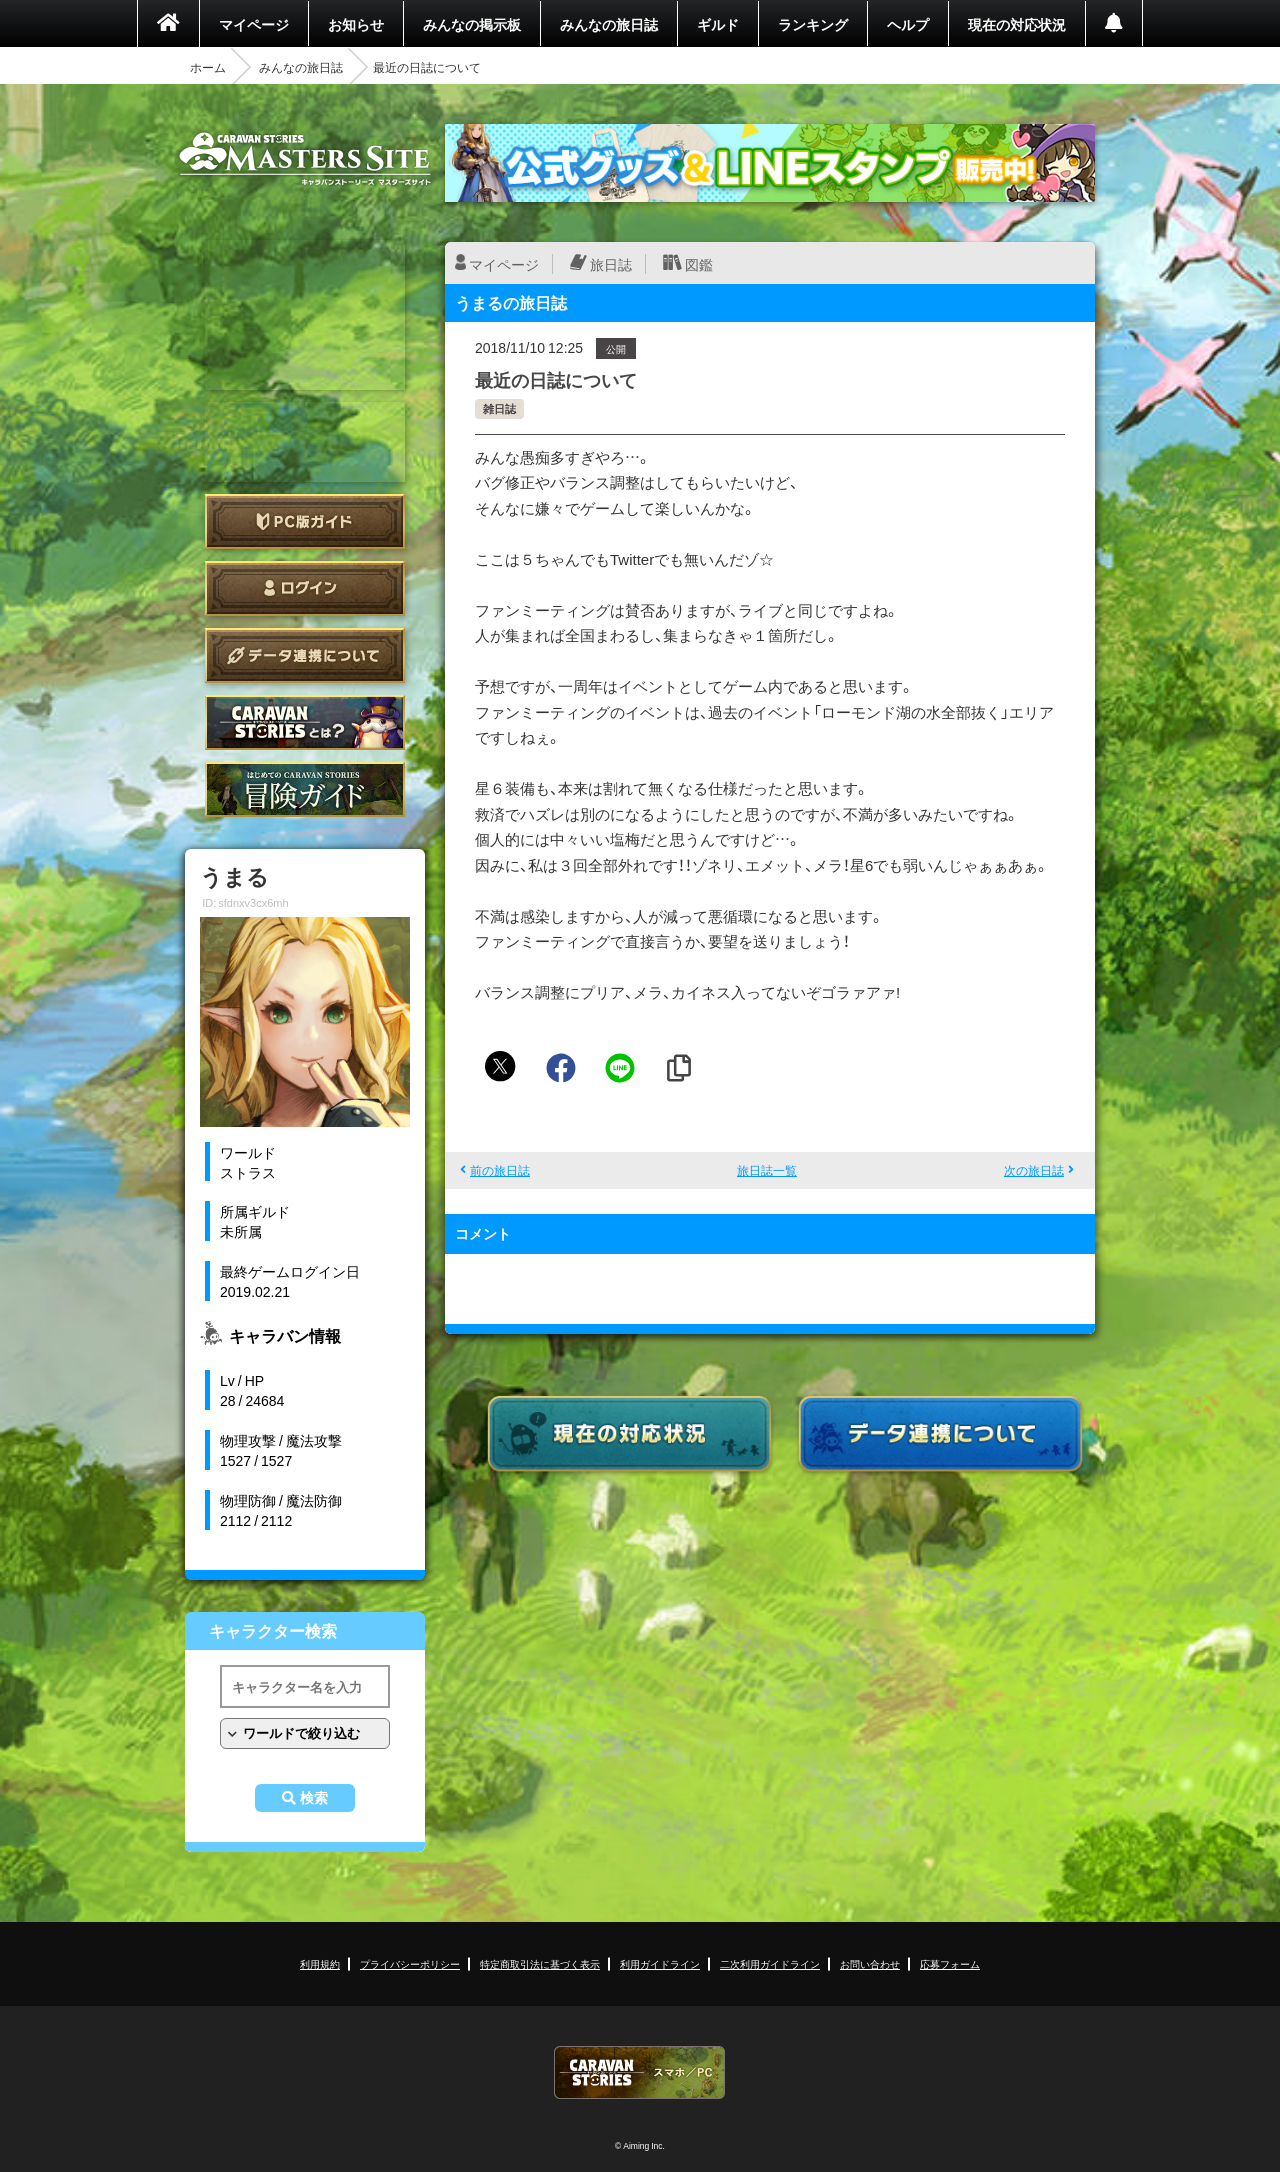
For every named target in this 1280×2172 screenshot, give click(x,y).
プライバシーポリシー (410, 1963)
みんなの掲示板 (472, 24)
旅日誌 (611, 264)
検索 (314, 1798)
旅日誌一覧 (767, 1170)
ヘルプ (908, 24)
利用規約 (320, 1963)
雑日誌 (499, 408)
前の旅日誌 (500, 1170)
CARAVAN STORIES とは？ (305, 722)
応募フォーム (950, 1963)
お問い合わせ (870, 1963)
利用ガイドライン (660, 1963)
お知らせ (356, 24)
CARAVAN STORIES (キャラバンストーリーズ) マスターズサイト (305, 159)
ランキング (813, 24)
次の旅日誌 (1034, 1170)
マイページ (254, 24)
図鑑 (699, 264)
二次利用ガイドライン (770, 1963)
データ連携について (305, 655)
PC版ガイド (305, 521)
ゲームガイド (305, 789)
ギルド (718, 24)
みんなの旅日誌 (609, 24)
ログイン (305, 588)
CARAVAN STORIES (640, 2072)
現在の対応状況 (1017, 24)
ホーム (208, 67)
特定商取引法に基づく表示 (540, 1963)
